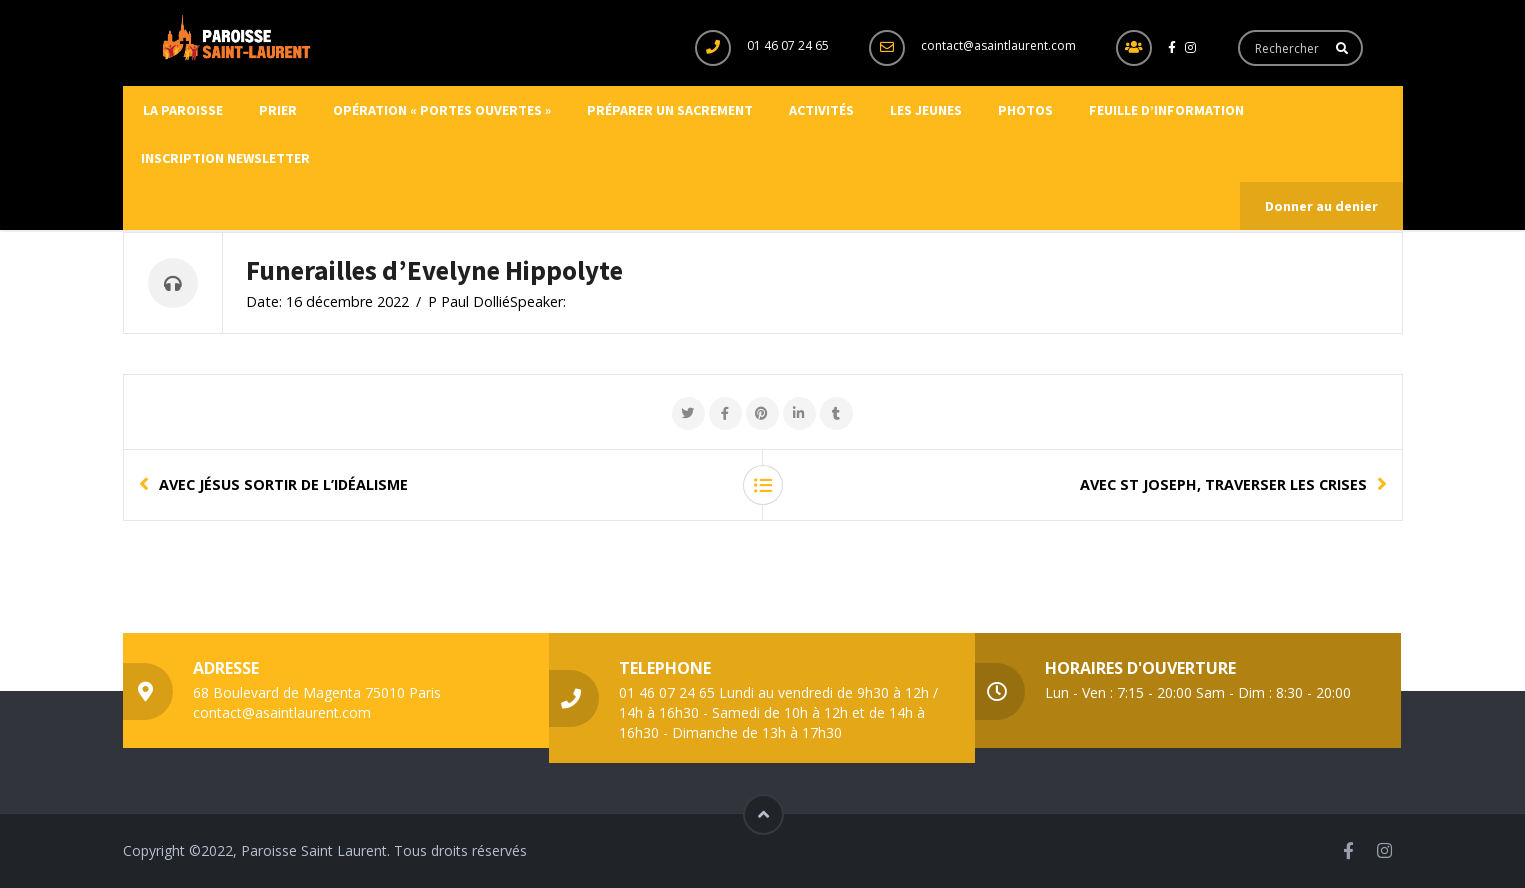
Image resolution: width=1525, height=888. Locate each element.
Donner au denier (1321, 206)
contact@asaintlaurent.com (998, 45)
